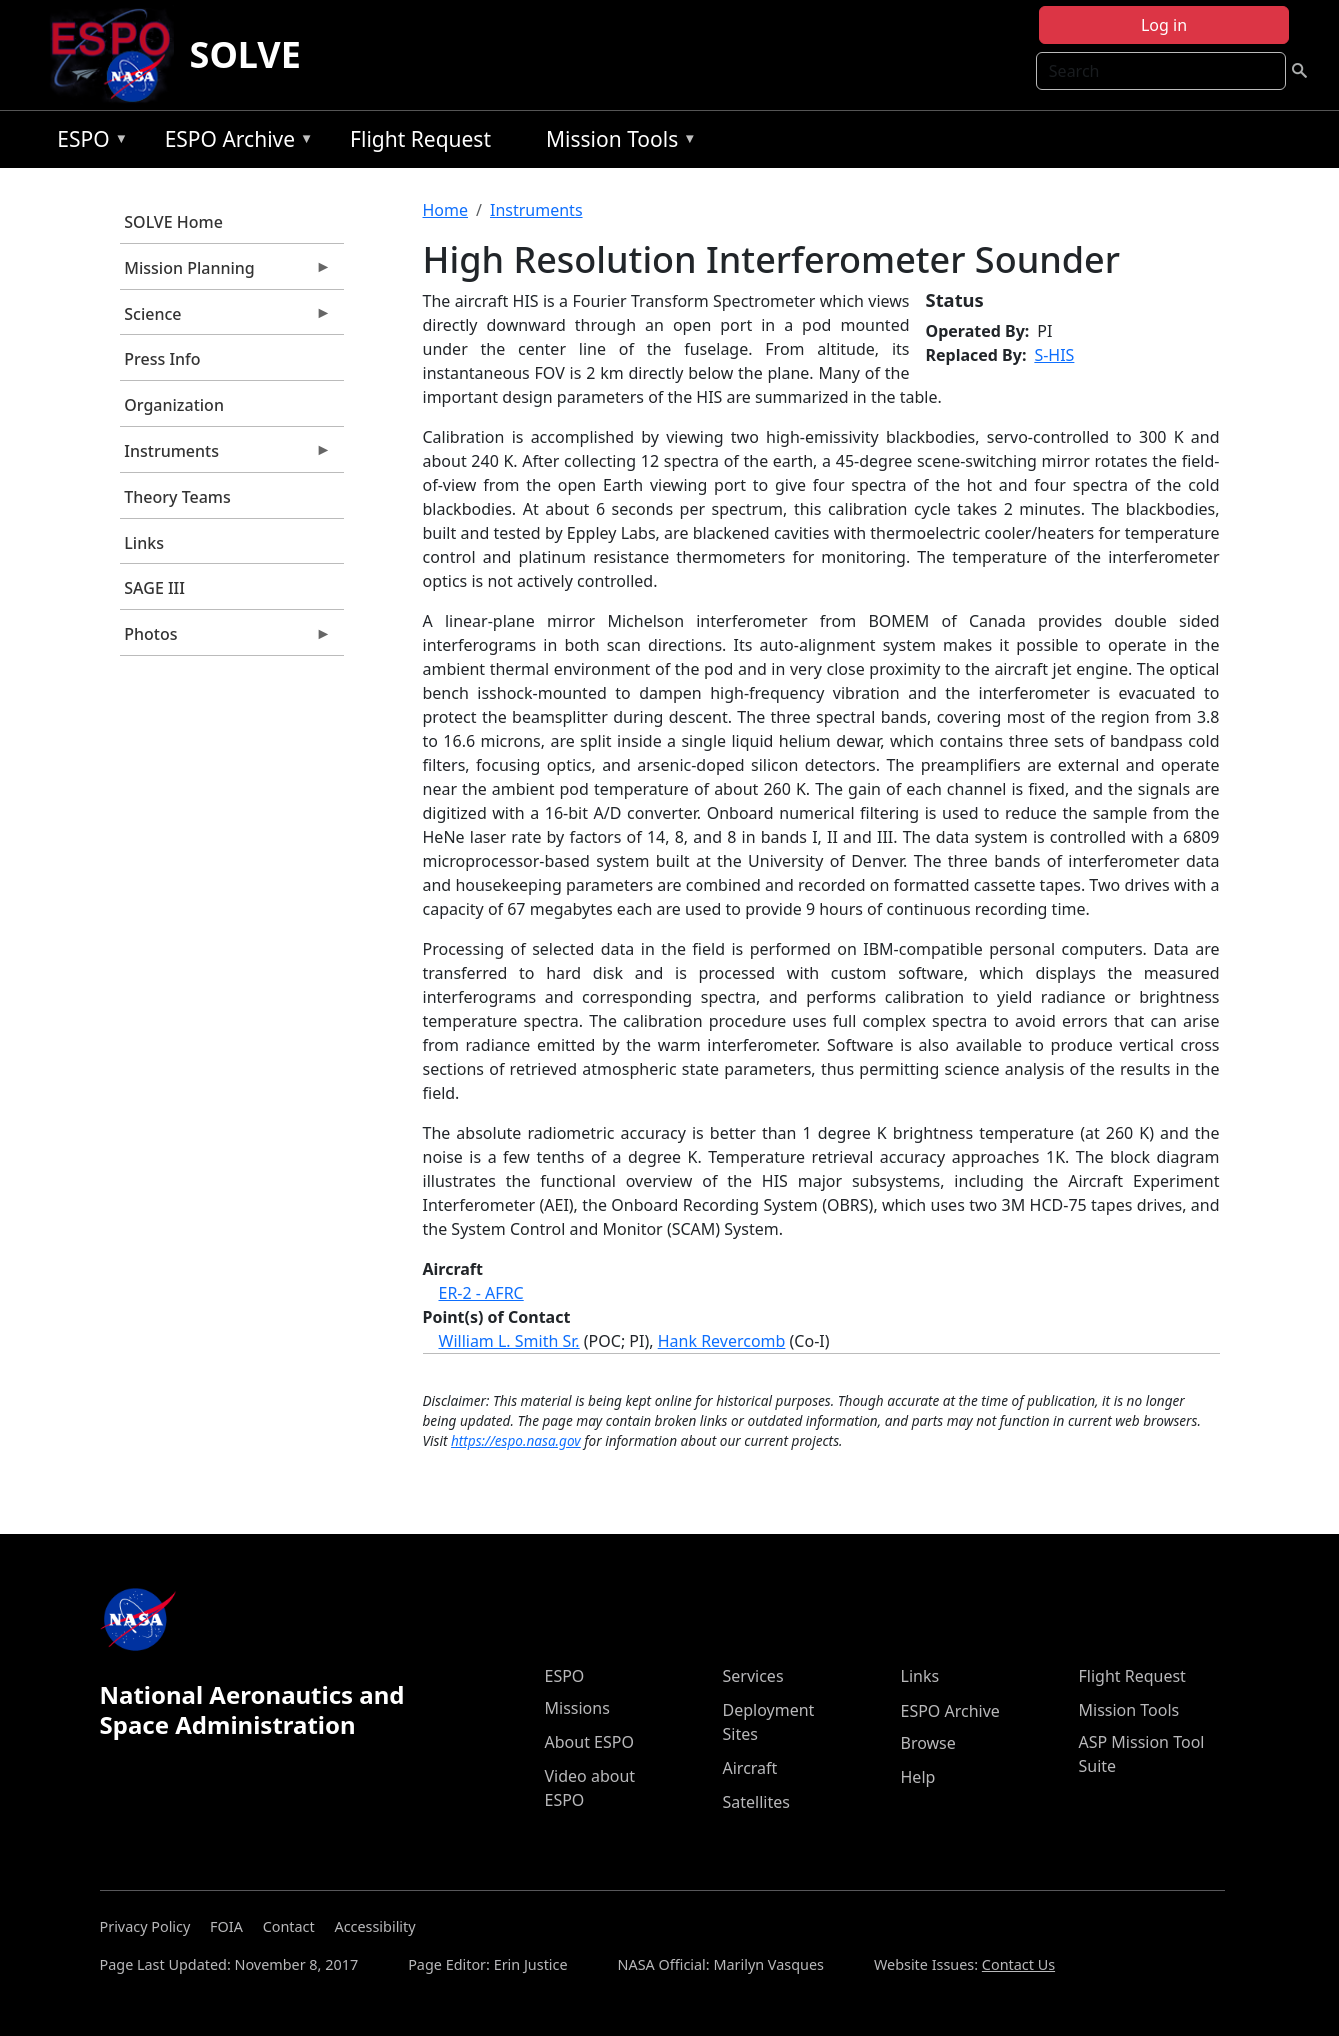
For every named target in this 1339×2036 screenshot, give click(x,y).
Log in (1164, 25)
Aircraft (750, 1768)
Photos (226, 639)
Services (753, 1676)
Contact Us (1018, 1964)
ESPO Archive (234, 142)
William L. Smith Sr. (509, 1341)
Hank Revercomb (722, 1341)
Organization (174, 405)
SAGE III (154, 588)
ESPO (87, 142)
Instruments (226, 456)
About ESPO (589, 1742)
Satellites (756, 1802)
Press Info (162, 359)
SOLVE (245, 54)
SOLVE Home (173, 222)
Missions (577, 1708)
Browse (928, 1743)
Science (226, 319)
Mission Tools (616, 142)
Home (446, 210)
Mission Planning (226, 273)
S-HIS (1054, 355)
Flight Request (420, 139)
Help (918, 1777)
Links (144, 543)
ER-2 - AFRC (481, 1293)
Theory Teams (177, 497)
